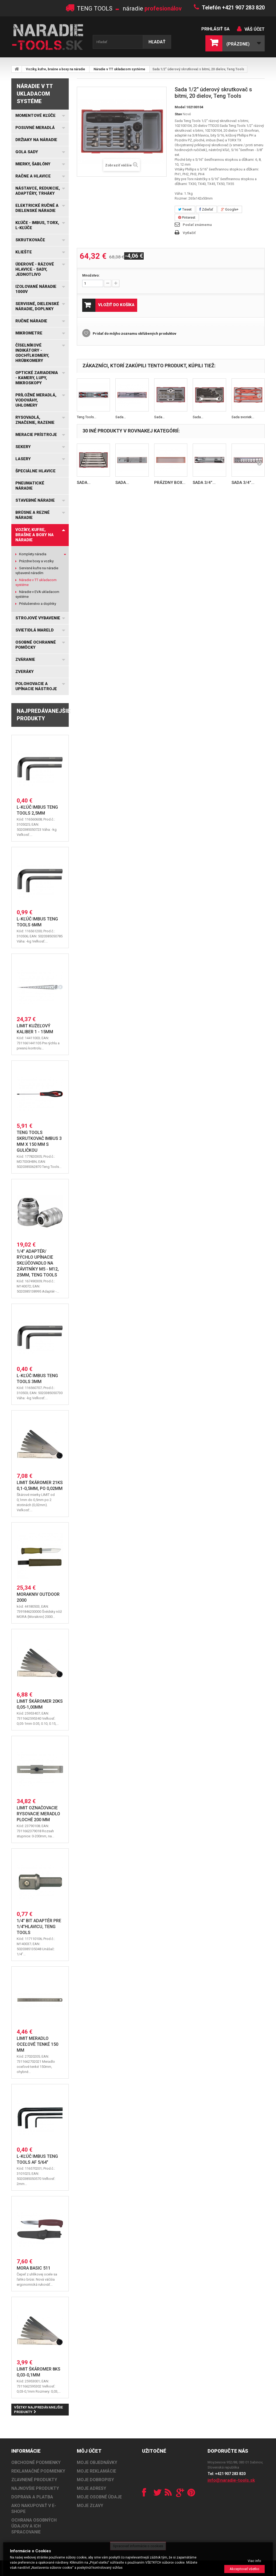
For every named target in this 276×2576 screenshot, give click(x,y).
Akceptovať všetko (244, 2569)
